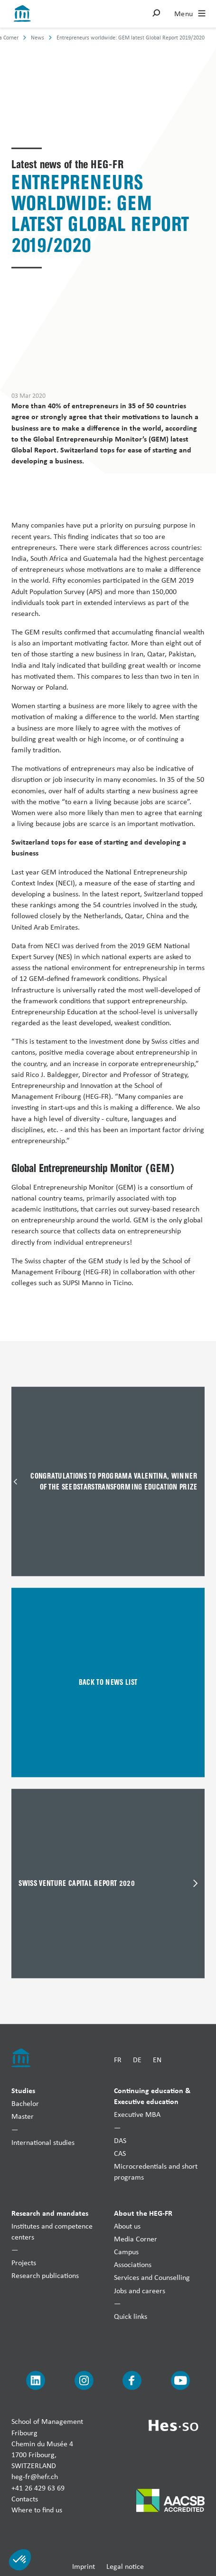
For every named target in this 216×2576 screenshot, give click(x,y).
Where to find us (36, 2509)
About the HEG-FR (143, 2212)
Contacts (24, 2498)
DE (137, 2060)
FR (118, 2060)
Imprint (83, 2566)
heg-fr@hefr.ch (34, 2476)
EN (157, 2060)
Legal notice (125, 2566)
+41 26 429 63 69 (38, 2487)
